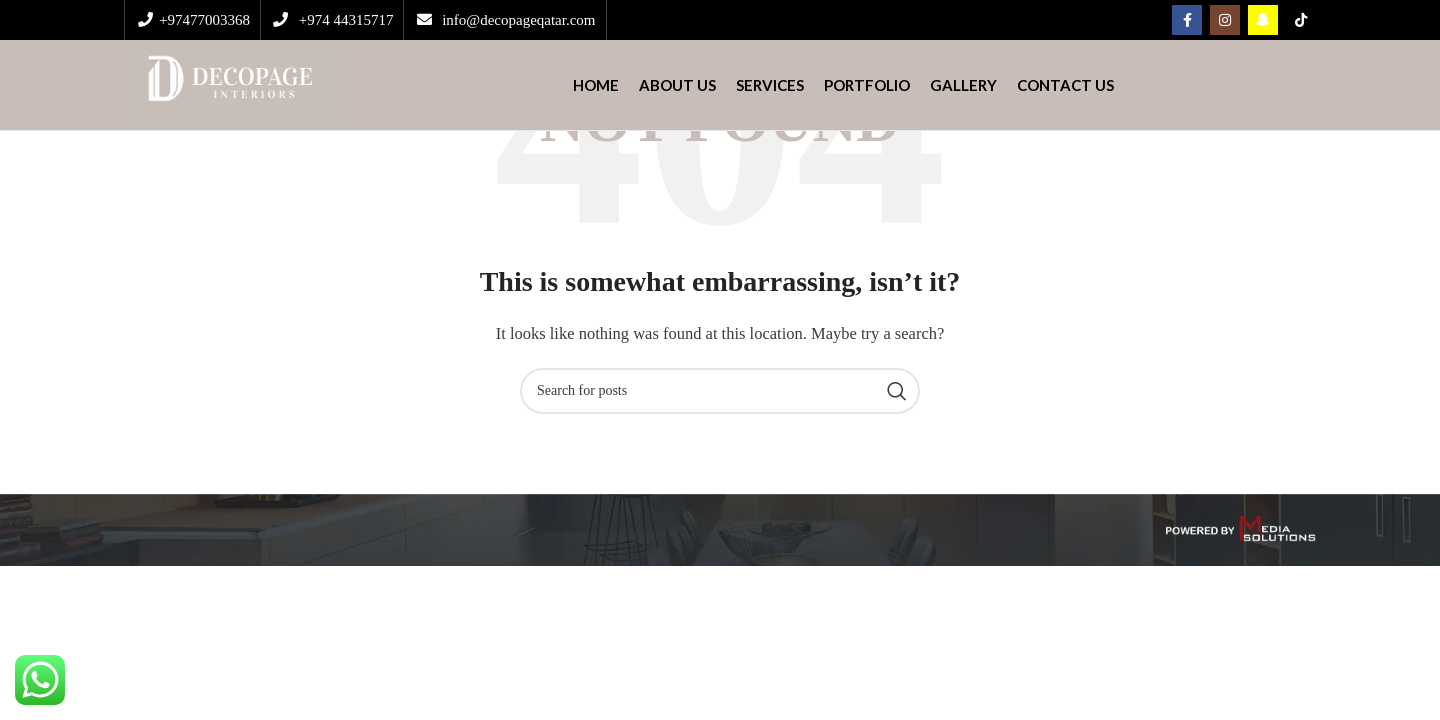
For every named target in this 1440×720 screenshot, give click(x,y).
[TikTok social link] (1301, 20)
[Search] (720, 391)
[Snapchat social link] (1263, 20)
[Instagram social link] (1225, 20)
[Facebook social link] (1187, 20)
